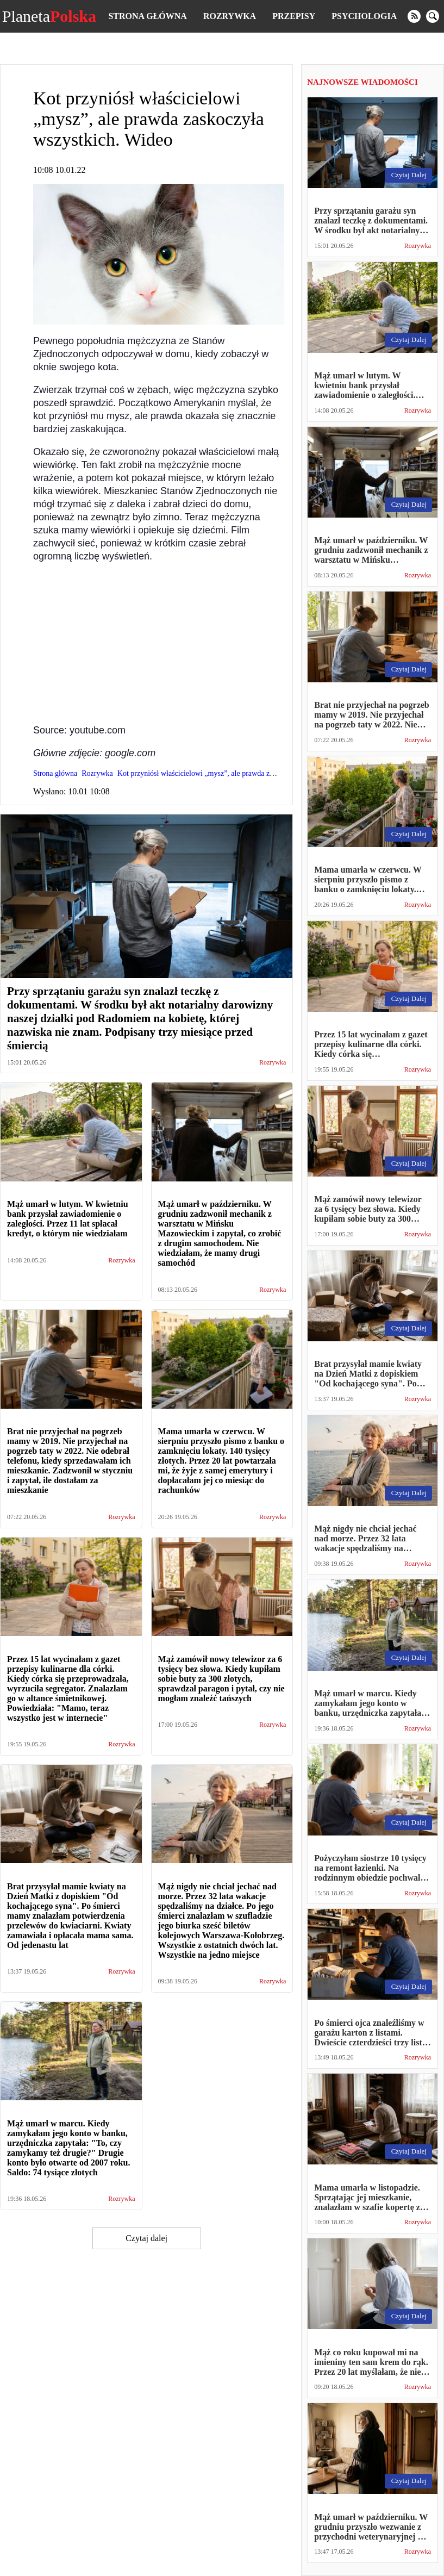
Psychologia (364, 16)
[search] (432, 16)
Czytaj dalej (146, 2238)
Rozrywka (229, 16)
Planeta (49, 16)
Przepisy (293, 16)
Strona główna (147, 16)
